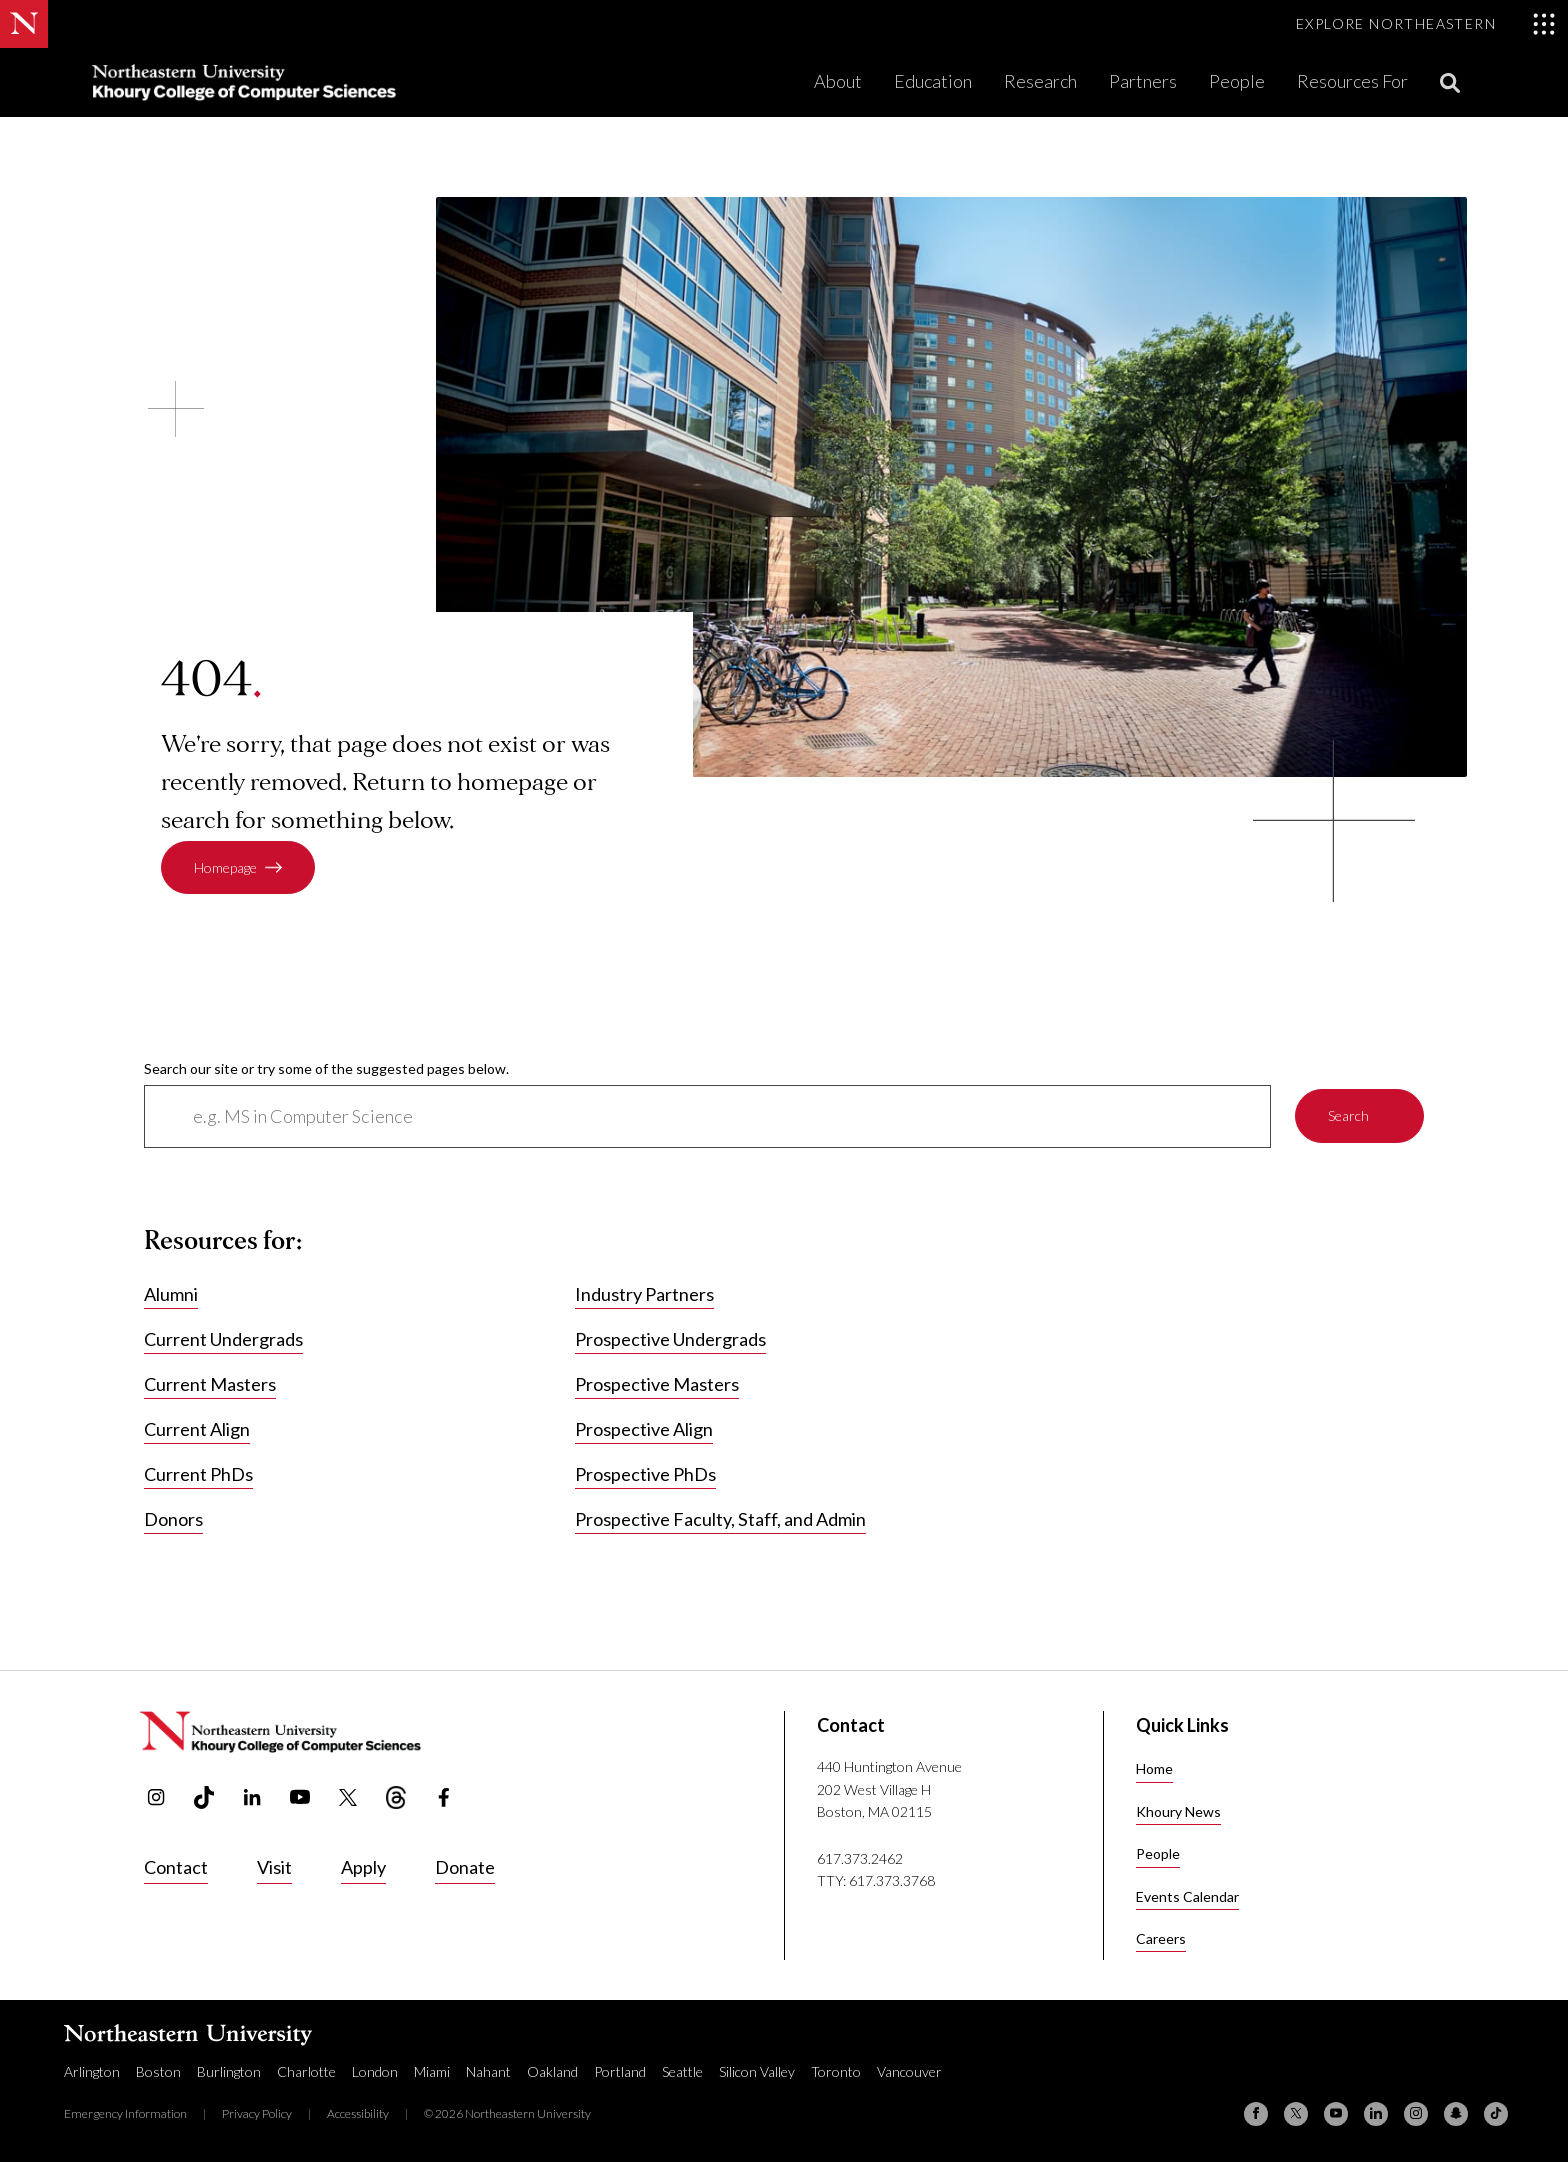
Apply (363, 1867)
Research (1040, 81)
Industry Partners (644, 1295)
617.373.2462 (860, 1858)
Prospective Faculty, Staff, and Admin (720, 1520)
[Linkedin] (1376, 2114)
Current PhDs (198, 1475)
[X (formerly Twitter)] (1296, 2114)
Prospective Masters (657, 1385)
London (375, 2071)
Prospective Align (644, 1430)
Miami (432, 2071)
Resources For (1352, 81)
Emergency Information (125, 2113)
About (838, 81)
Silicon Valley (757, 2071)
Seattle (682, 2071)
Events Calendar (1187, 1896)
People (1237, 81)
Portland (620, 2071)
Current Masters (210, 1385)
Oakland (552, 2071)
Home (1154, 1768)
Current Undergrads (223, 1340)
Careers (1161, 1938)
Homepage (225, 867)
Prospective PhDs (645, 1475)
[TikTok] (1496, 2114)
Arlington (92, 2071)
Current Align (197, 1430)
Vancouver (909, 2071)
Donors (173, 1520)
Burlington (229, 2071)
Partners (1143, 81)
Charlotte (306, 2071)
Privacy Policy (257, 2113)
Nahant (488, 2071)
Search (1348, 1116)
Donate (465, 1867)
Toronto (836, 2071)
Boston (158, 2071)
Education (933, 81)
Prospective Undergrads (670, 1340)
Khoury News (1178, 1811)
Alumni (171, 1295)
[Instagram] (1416, 2114)
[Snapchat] (1456, 2114)
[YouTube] (1336, 2114)
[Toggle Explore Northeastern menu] (1426, 24)
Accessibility (358, 2113)
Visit (274, 1867)
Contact (176, 1867)
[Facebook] (1256, 2114)
